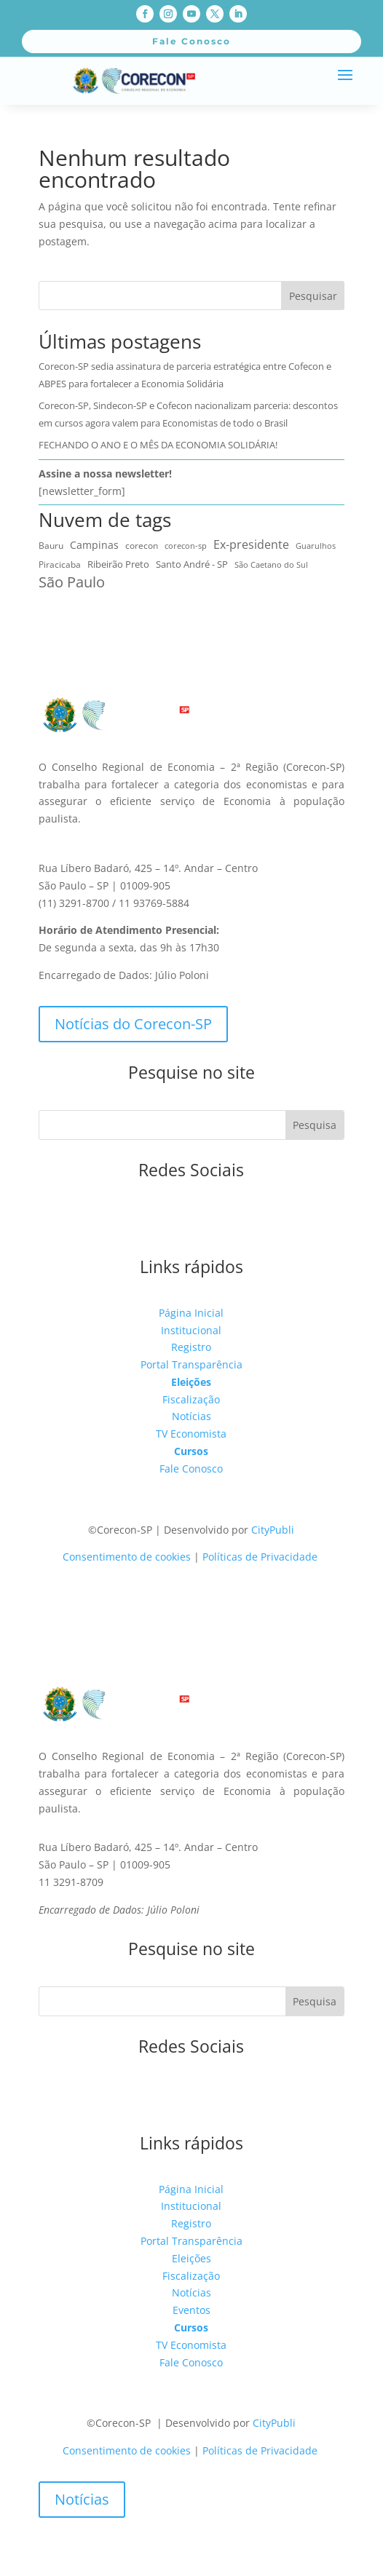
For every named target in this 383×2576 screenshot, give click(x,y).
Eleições (191, 1382)
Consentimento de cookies (127, 1557)
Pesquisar (313, 296)
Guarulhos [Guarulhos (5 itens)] (316, 546)
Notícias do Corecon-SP (133, 1024)
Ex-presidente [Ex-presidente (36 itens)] (251, 544)
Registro (191, 1347)
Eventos (191, 2310)
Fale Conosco (191, 1468)
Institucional (191, 1330)
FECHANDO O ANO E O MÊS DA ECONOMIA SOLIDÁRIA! (158, 444)
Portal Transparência (191, 1364)
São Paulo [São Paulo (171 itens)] (72, 582)
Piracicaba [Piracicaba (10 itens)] (60, 564)
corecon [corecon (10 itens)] (141, 545)
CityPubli (272, 1530)
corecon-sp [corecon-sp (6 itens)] (186, 545)
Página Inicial (191, 1313)
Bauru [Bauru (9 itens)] (51, 545)
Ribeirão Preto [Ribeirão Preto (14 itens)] (118, 564)
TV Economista (191, 1433)
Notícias (191, 1416)
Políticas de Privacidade (259, 1557)
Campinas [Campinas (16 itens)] (94, 545)
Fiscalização (191, 1399)
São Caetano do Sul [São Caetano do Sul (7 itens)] (271, 564)
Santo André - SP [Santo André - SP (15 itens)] (192, 564)
